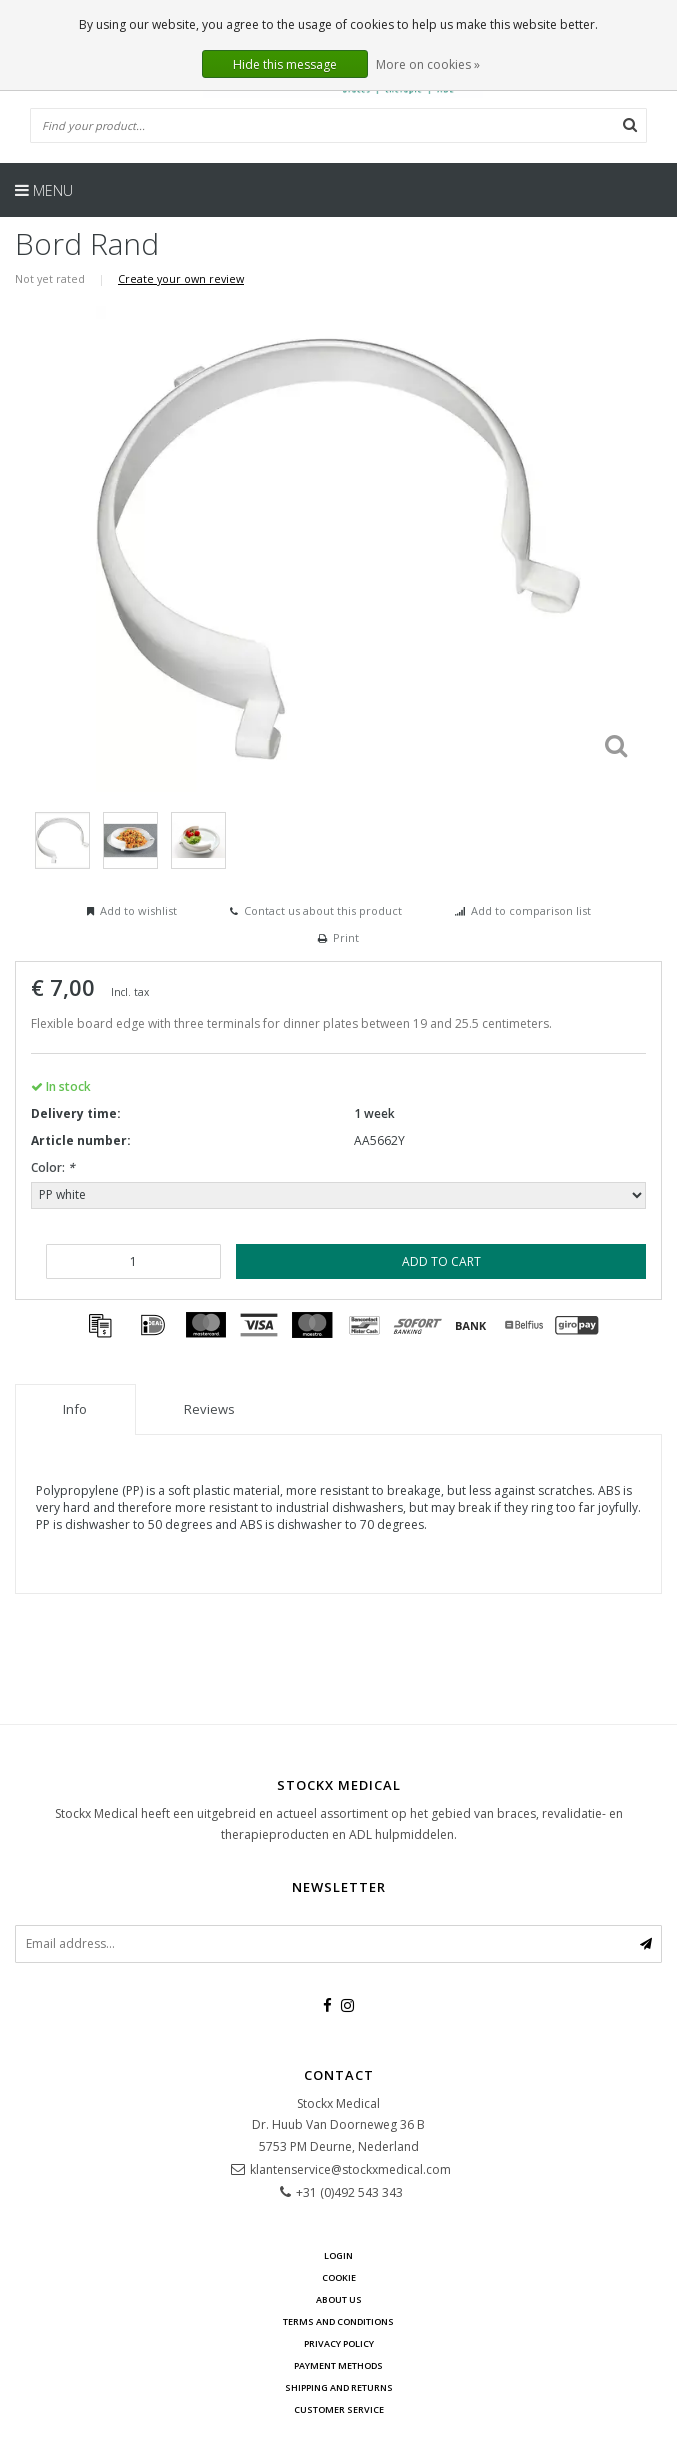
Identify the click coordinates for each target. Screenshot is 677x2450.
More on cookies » (428, 64)
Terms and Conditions (338, 2321)
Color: (53, 1167)
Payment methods (338, 2365)
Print (346, 937)
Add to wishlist (138, 910)
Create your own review (181, 278)
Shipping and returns (339, 2387)
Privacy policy (339, 2343)
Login (338, 2255)
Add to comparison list (531, 910)
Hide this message (285, 64)
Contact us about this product (323, 910)
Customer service (339, 2409)
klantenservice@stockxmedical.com (350, 2169)
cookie (339, 2277)
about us (339, 2299)
